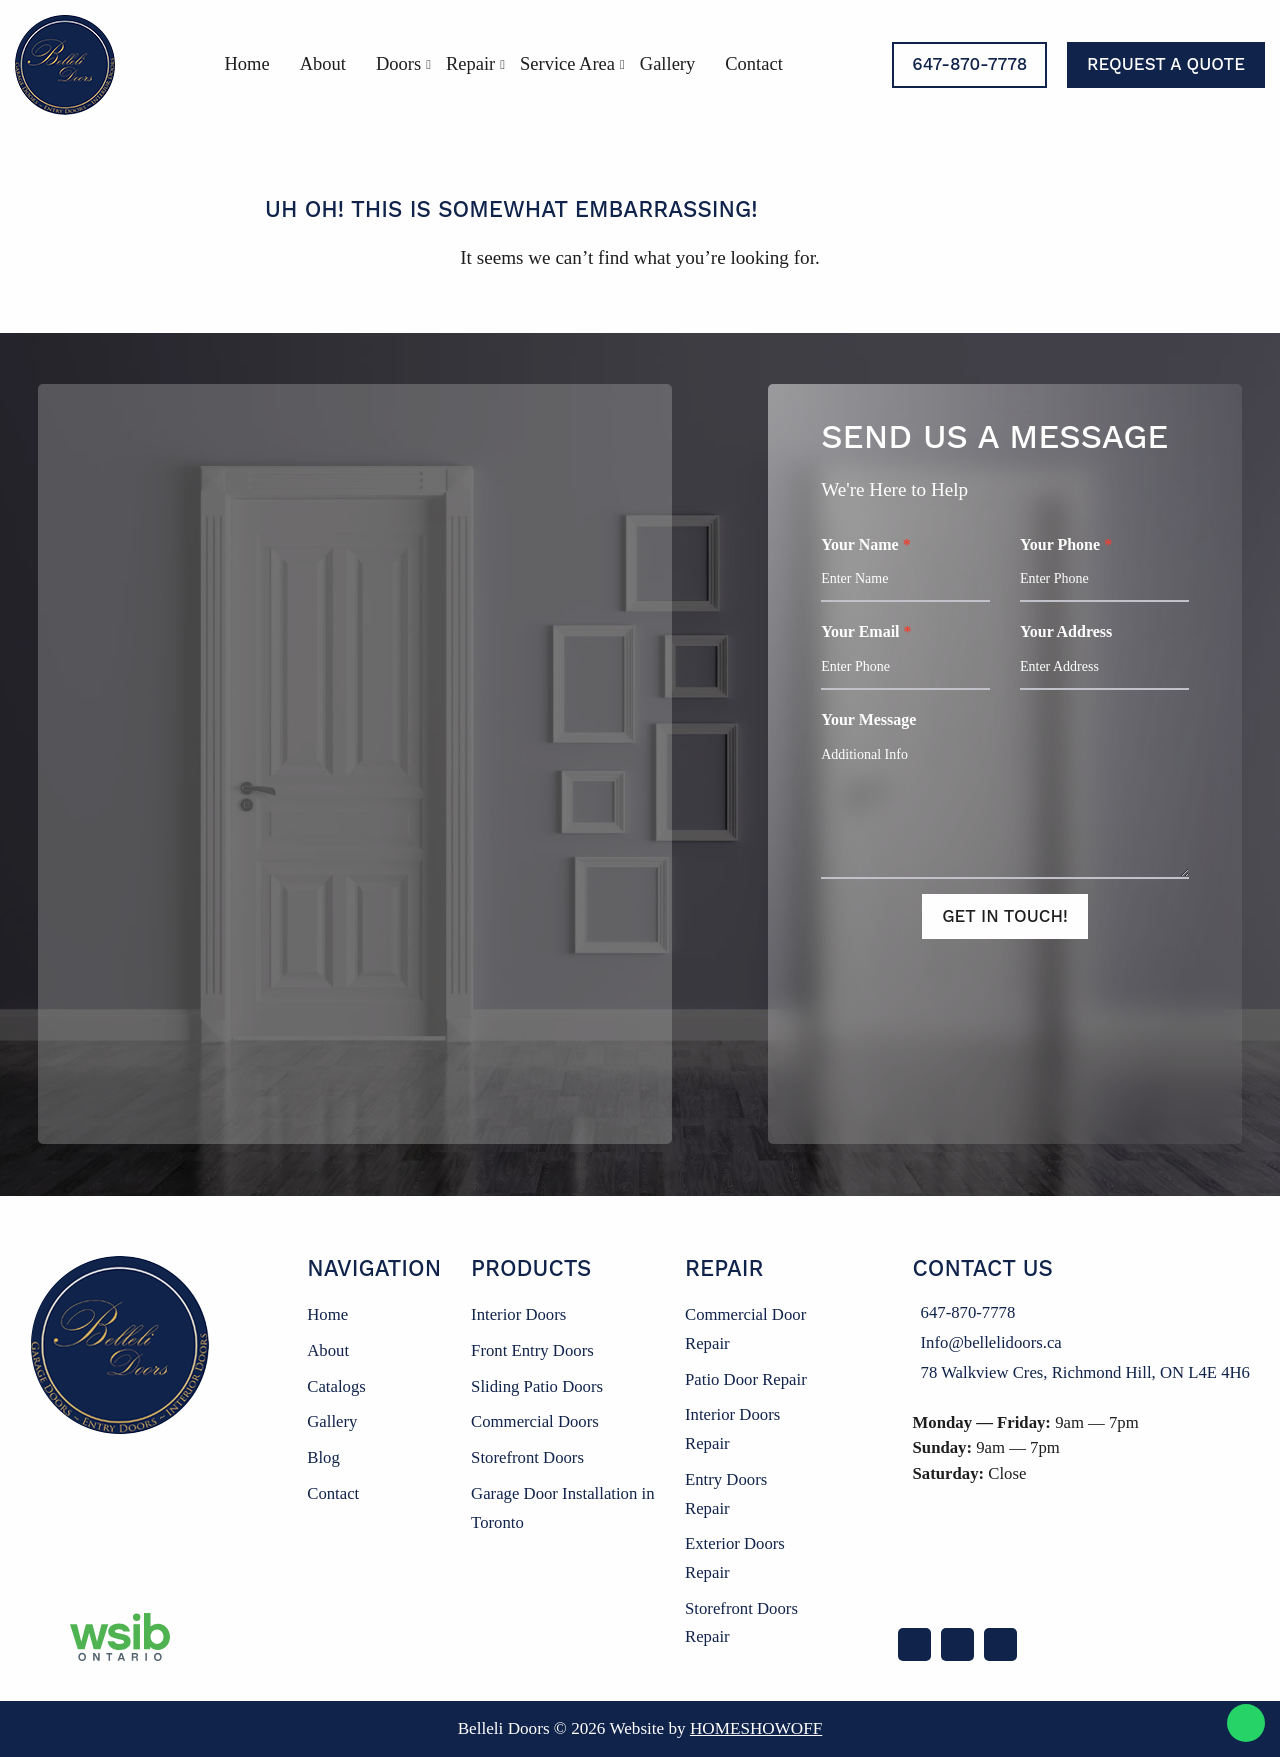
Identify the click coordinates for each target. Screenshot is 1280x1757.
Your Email (905, 656)
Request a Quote (1166, 64)
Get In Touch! (1005, 916)
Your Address (1104, 656)
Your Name (905, 569)
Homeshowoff (756, 1728)
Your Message (1005, 795)
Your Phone (1104, 569)
